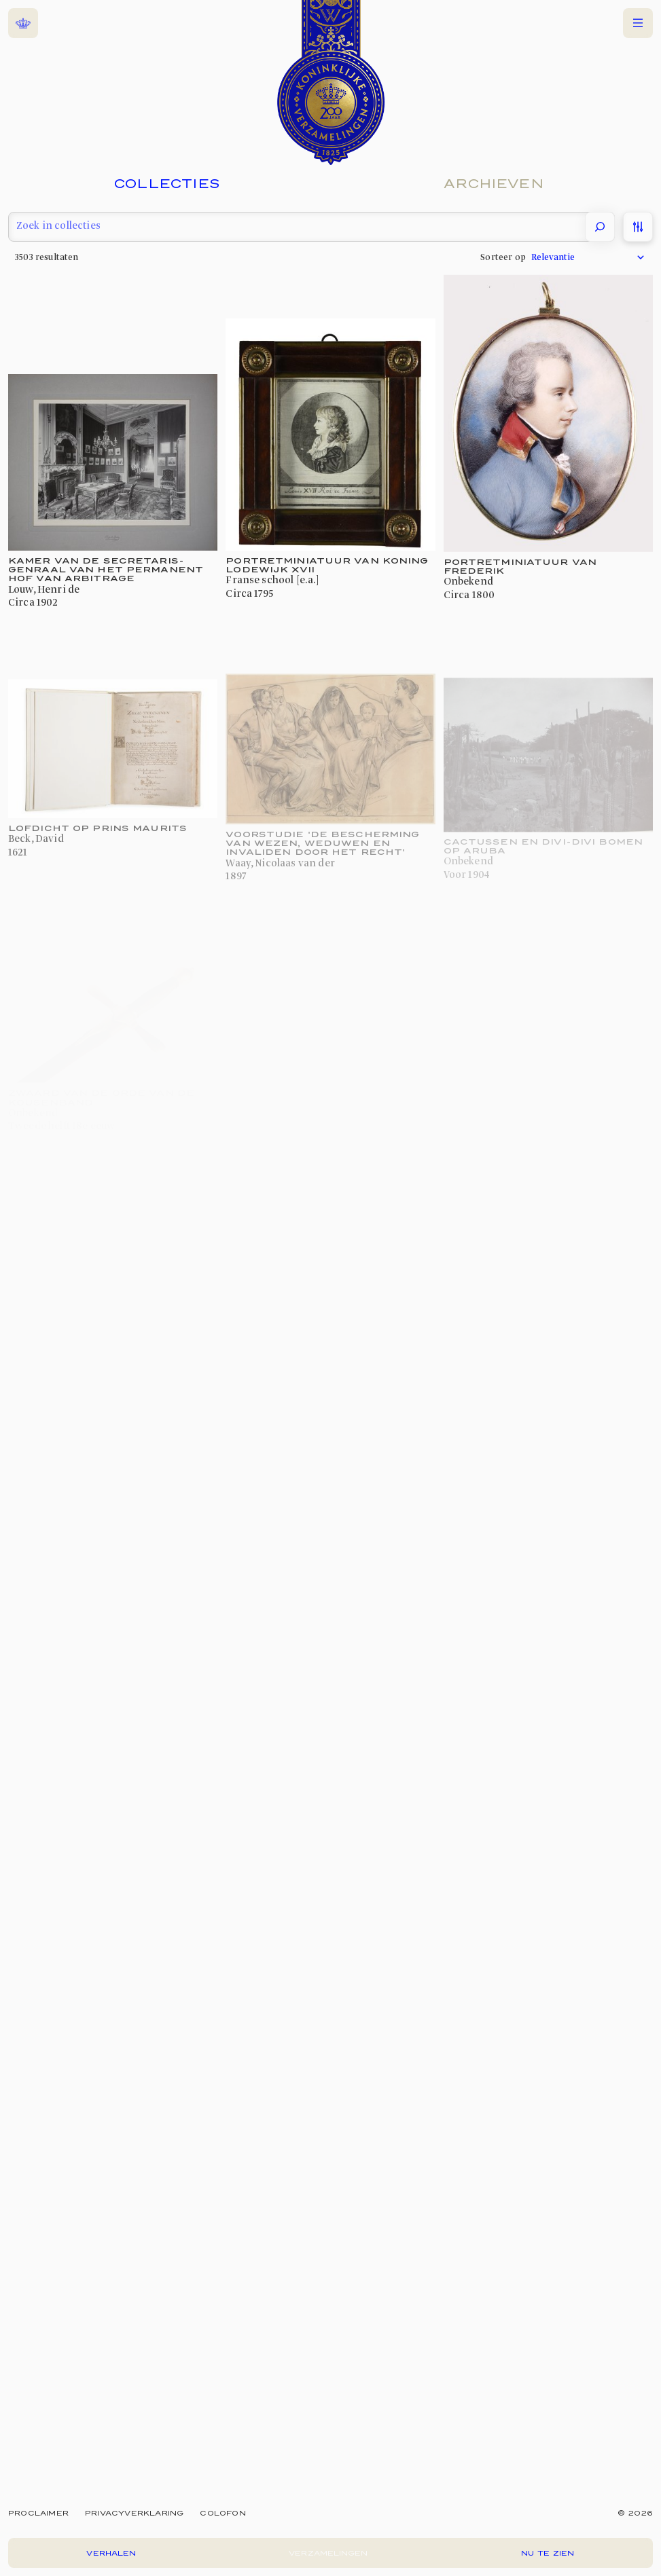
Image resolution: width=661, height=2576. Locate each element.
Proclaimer (38, 2512)
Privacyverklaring (134, 2512)
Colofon (222, 2512)
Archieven (493, 183)
